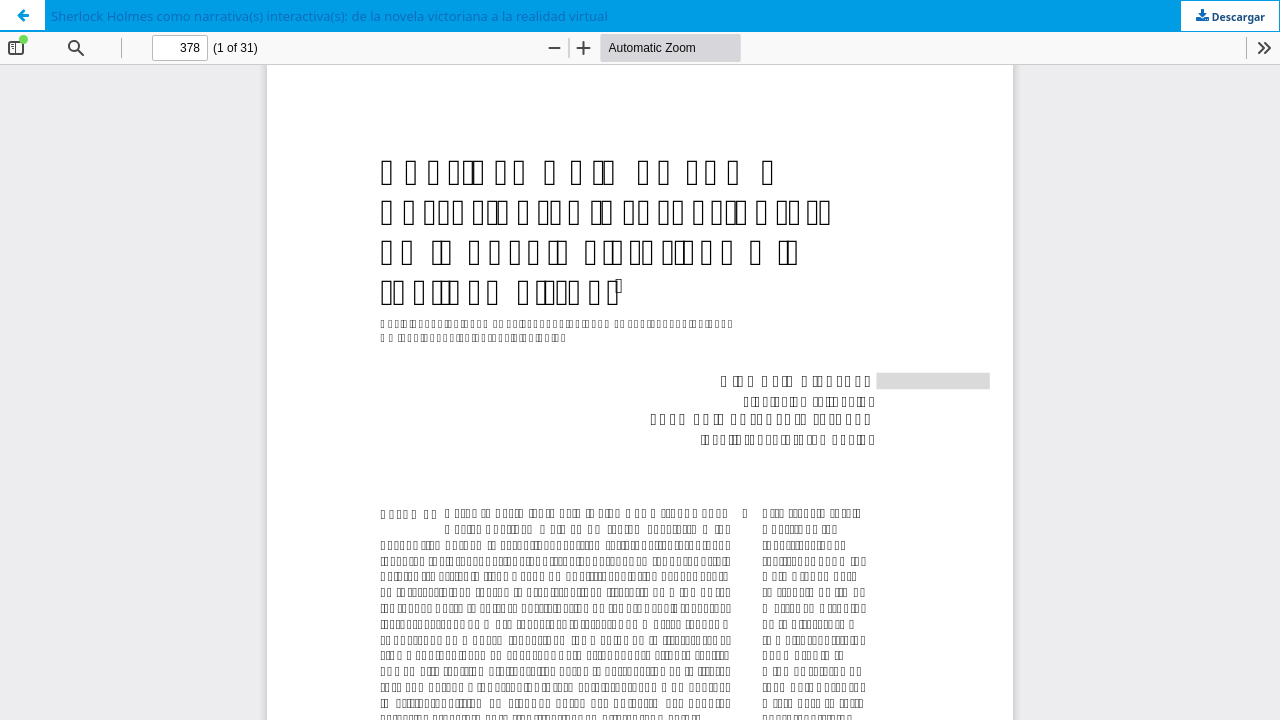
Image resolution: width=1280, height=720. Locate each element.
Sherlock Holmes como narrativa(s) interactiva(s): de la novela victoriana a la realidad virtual (329, 16)
